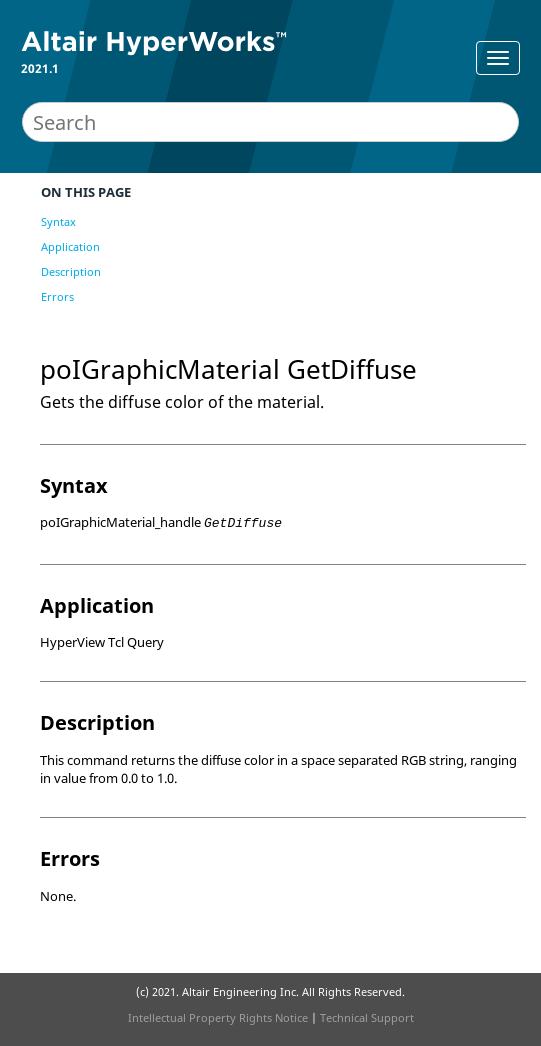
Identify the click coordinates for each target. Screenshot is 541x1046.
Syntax (58, 221)
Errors (57, 296)
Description (71, 271)
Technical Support (367, 1017)
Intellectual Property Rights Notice (218, 1017)
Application (70, 246)
